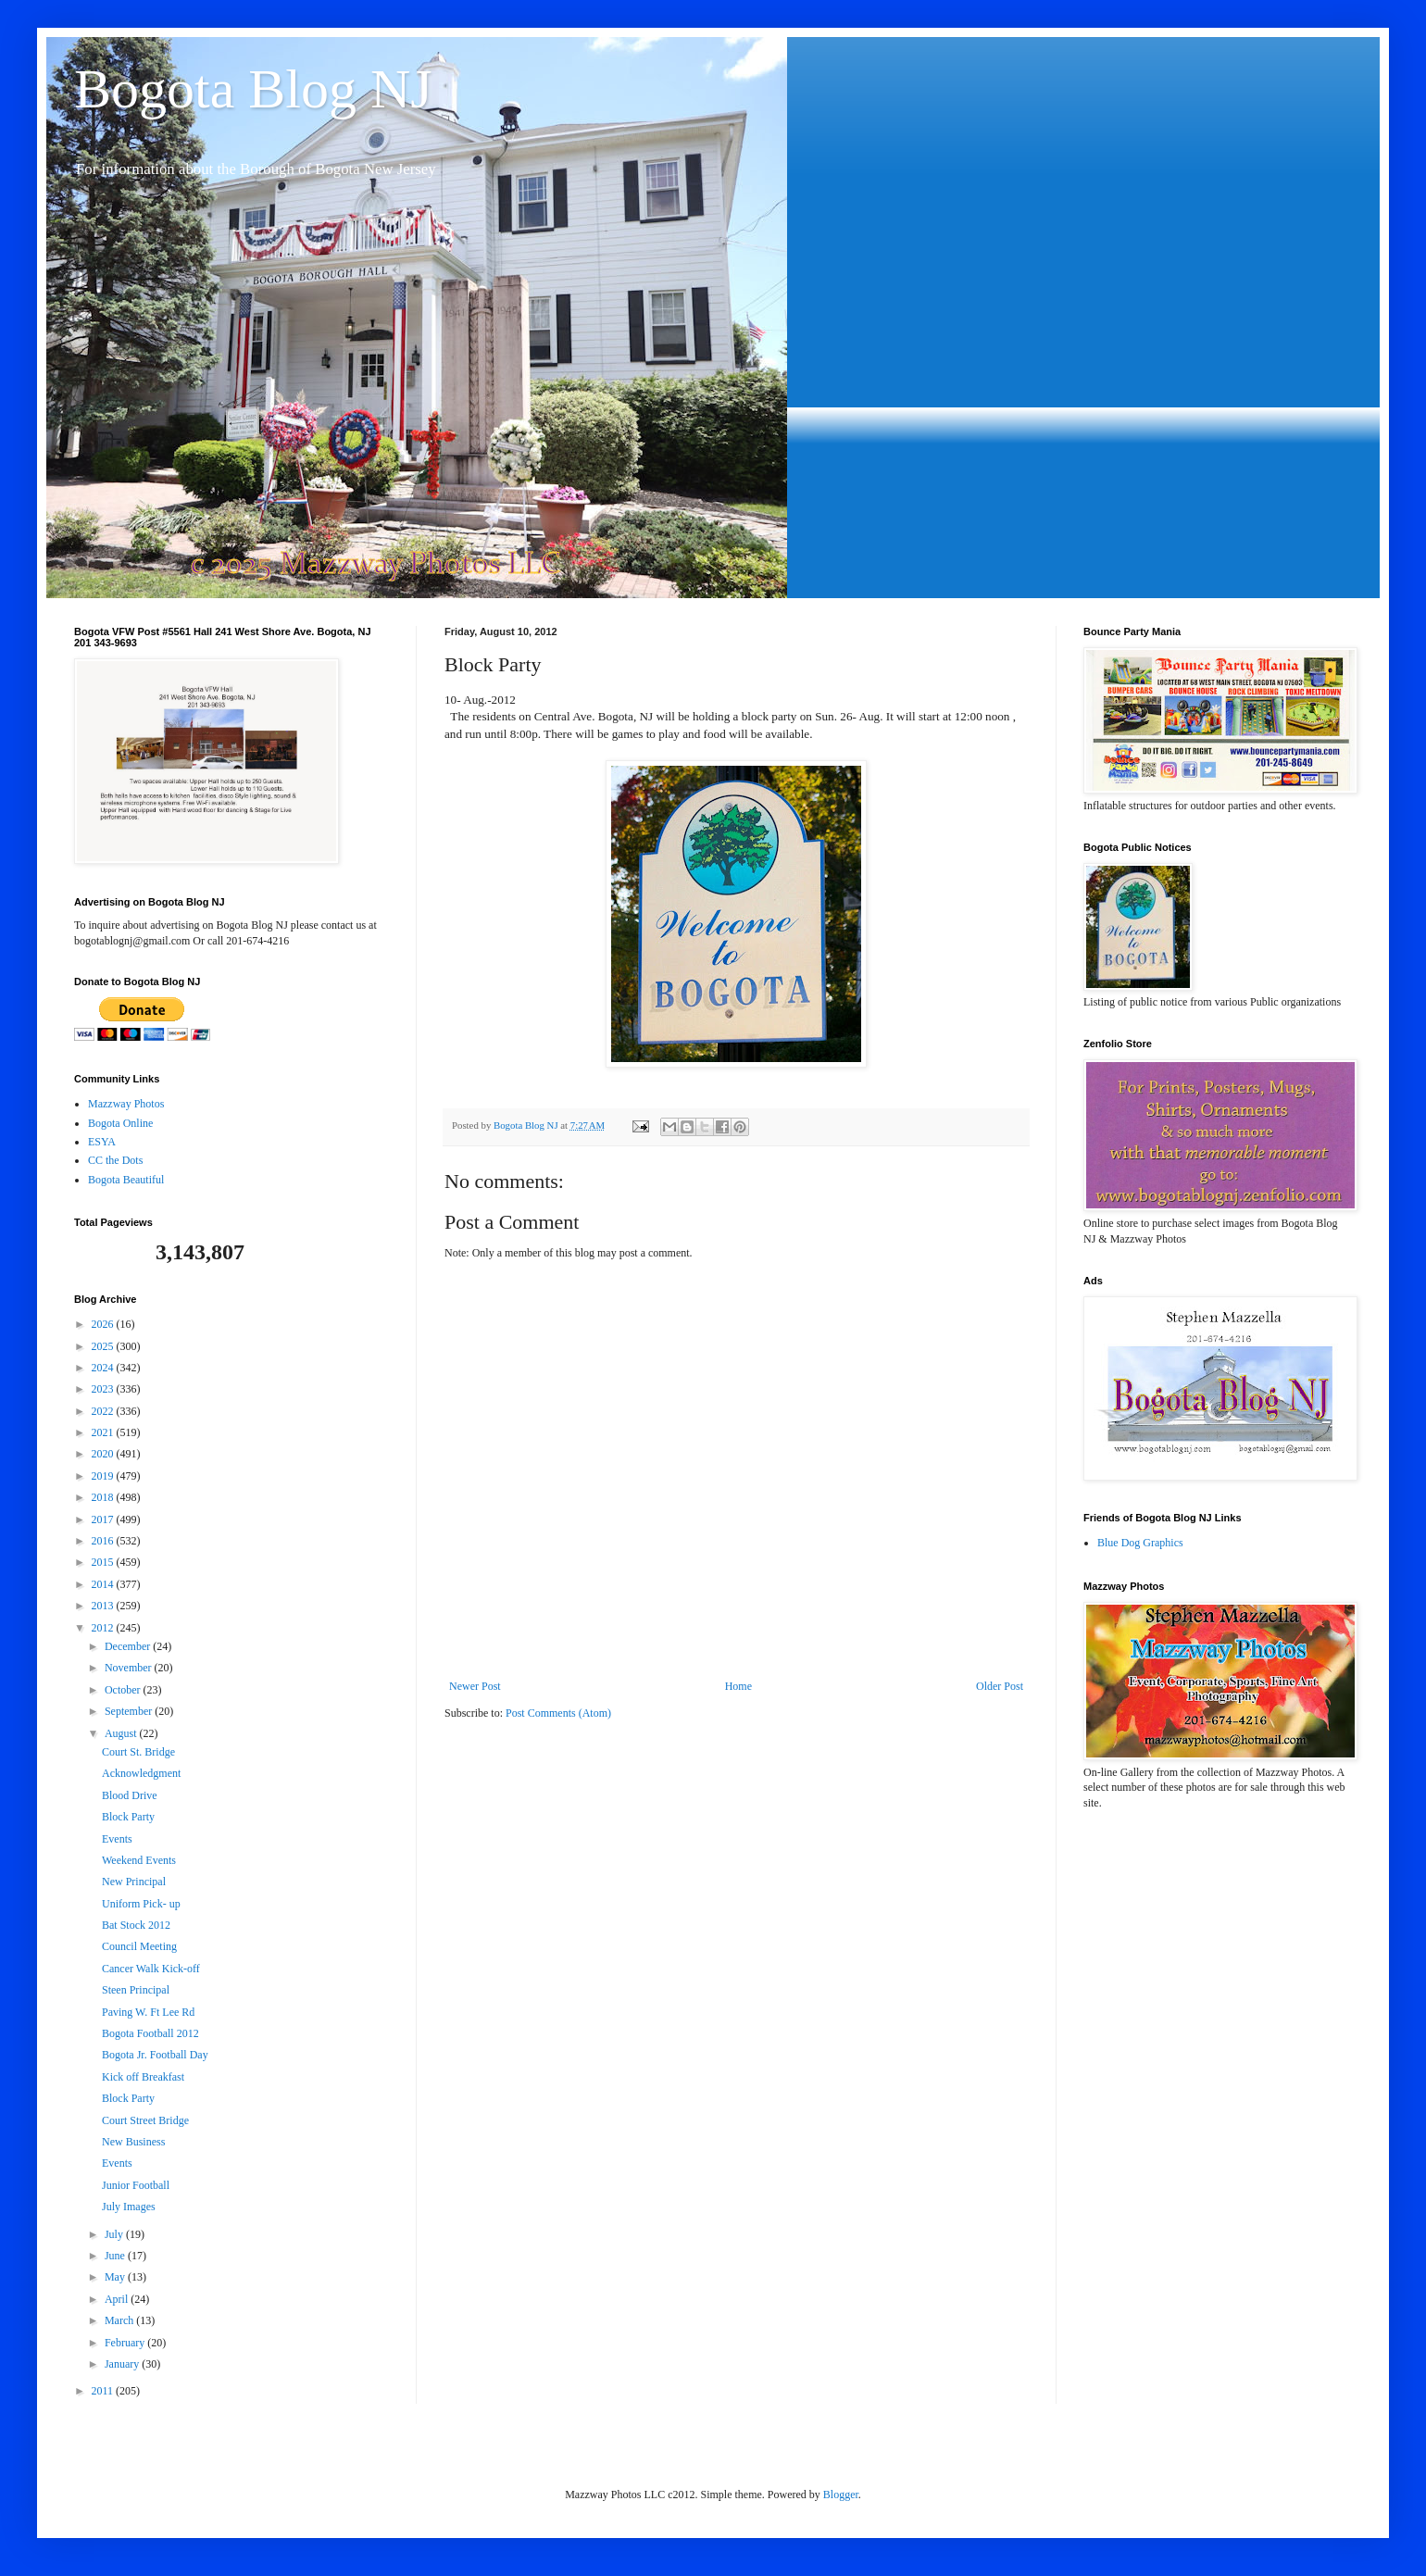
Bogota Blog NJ (253, 88)
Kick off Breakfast (143, 2076)
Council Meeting (139, 1946)
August (122, 1733)
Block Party (128, 1816)
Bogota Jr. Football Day (155, 2054)
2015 (104, 1562)
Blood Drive (129, 1795)
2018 (104, 1497)
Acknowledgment (141, 1773)
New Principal (134, 1881)
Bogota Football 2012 (150, 2033)
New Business (133, 2141)
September (130, 1711)
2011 (104, 2390)
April (118, 2299)
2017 (104, 1519)
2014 (104, 1584)
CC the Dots (115, 1160)
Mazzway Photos (126, 1103)
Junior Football (135, 2185)
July (115, 2234)
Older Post (999, 1686)
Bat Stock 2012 (136, 1925)
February (126, 2342)
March (120, 2320)
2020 (104, 1453)
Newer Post (475, 1686)
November (130, 1667)
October (124, 1689)
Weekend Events (139, 1860)
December (129, 1646)
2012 (104, 1627)
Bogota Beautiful (126, 1179)
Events (117, 1838)
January (123, 2363)
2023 (104, 1388)
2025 (104, 1346)
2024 (104, 1367)
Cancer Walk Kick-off (151, 1968)
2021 (104, 1432)
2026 (104, 1324)
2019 (104, 1475)
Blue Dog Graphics (1140, 1542)
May (116, 2276)
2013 (104, 1605)
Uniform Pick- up (141, 1903)
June (116, 2255)
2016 (104, 1540)
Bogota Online (120, 1123)
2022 (104, 1411)
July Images (129, 2206)
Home (738, 1686)
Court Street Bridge (145, 2120)
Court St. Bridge (138, 1751)
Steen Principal (135, 1989)
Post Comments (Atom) (558, 1713)
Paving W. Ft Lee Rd (148, 2012)
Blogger (840, 2494)
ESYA (102, 1141)
